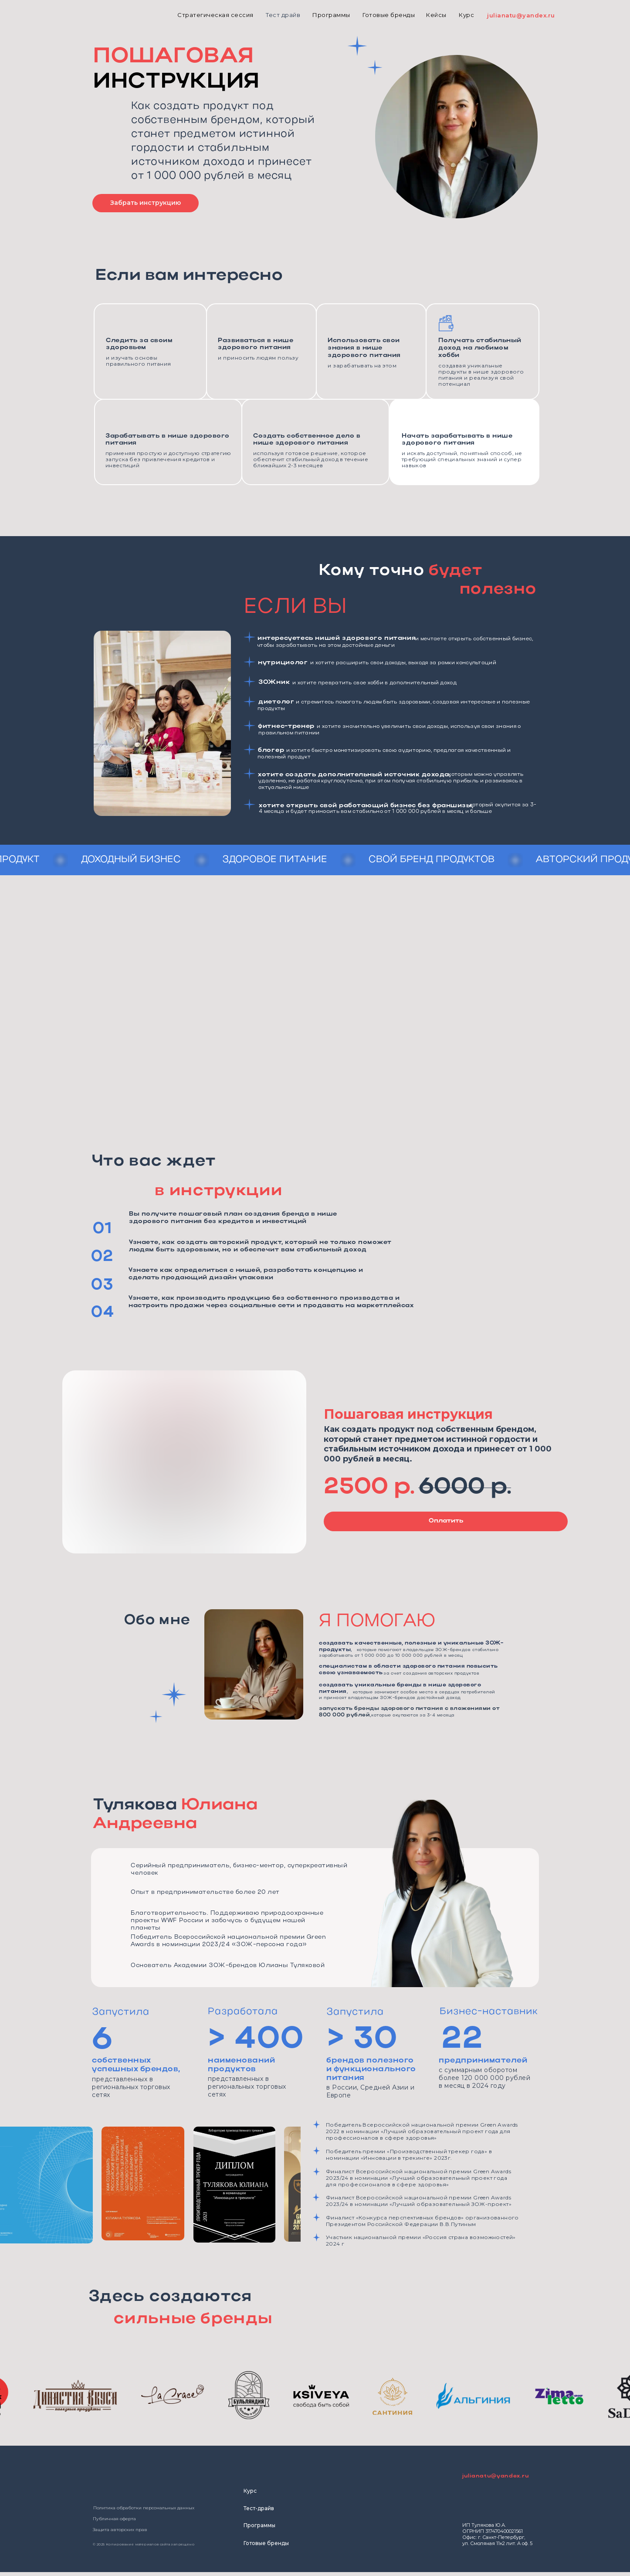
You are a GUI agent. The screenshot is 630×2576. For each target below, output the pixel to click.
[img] (68, 15)
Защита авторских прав (120, 2529)
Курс (466, 14)
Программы (259, 2525)
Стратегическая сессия (215, 14)
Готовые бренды (388, 14)
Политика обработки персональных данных (143, 2508)
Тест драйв (283, 14)
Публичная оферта (114, 2519)
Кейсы (436, 14)
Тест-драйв (259, 2508)
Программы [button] (331, 14)
